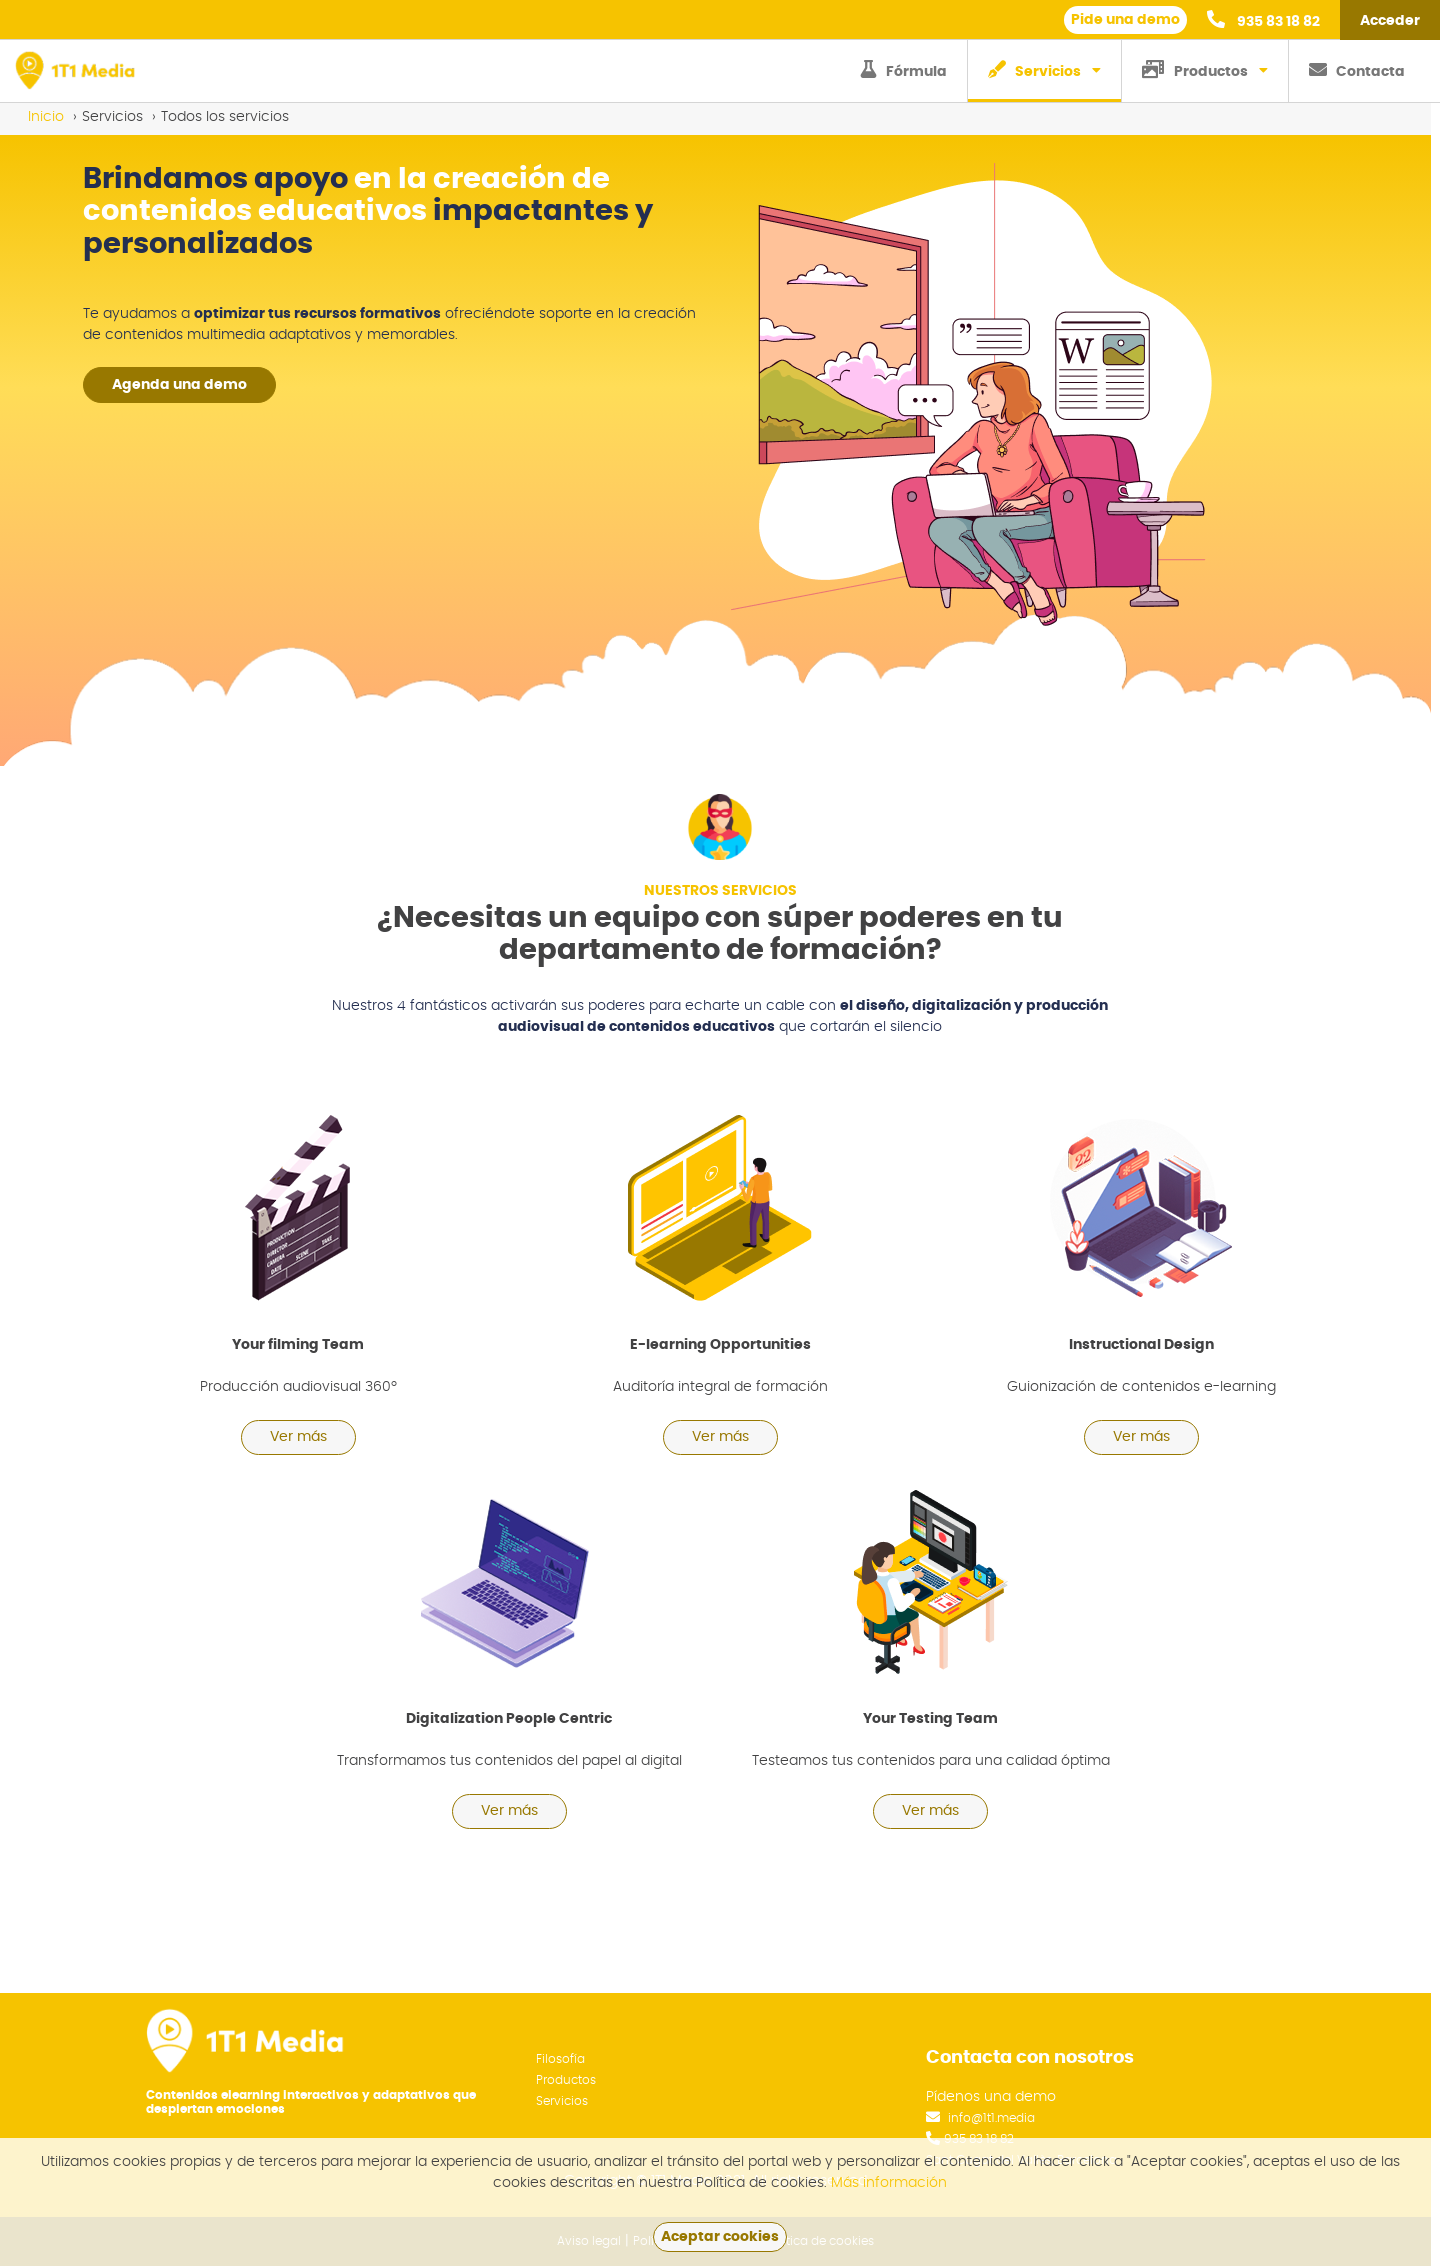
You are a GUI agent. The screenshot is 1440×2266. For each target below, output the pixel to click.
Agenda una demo (179, 385)
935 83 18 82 (1263, 19)
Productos (1195, 69)
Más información (889, 2183)
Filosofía (560, 2059)
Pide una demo (1125, 20)
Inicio (46, 117)
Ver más (298, 1437)
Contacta (1357, 69)
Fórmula (904, 69)
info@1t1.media (991, 2118)
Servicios (1034, 69)
